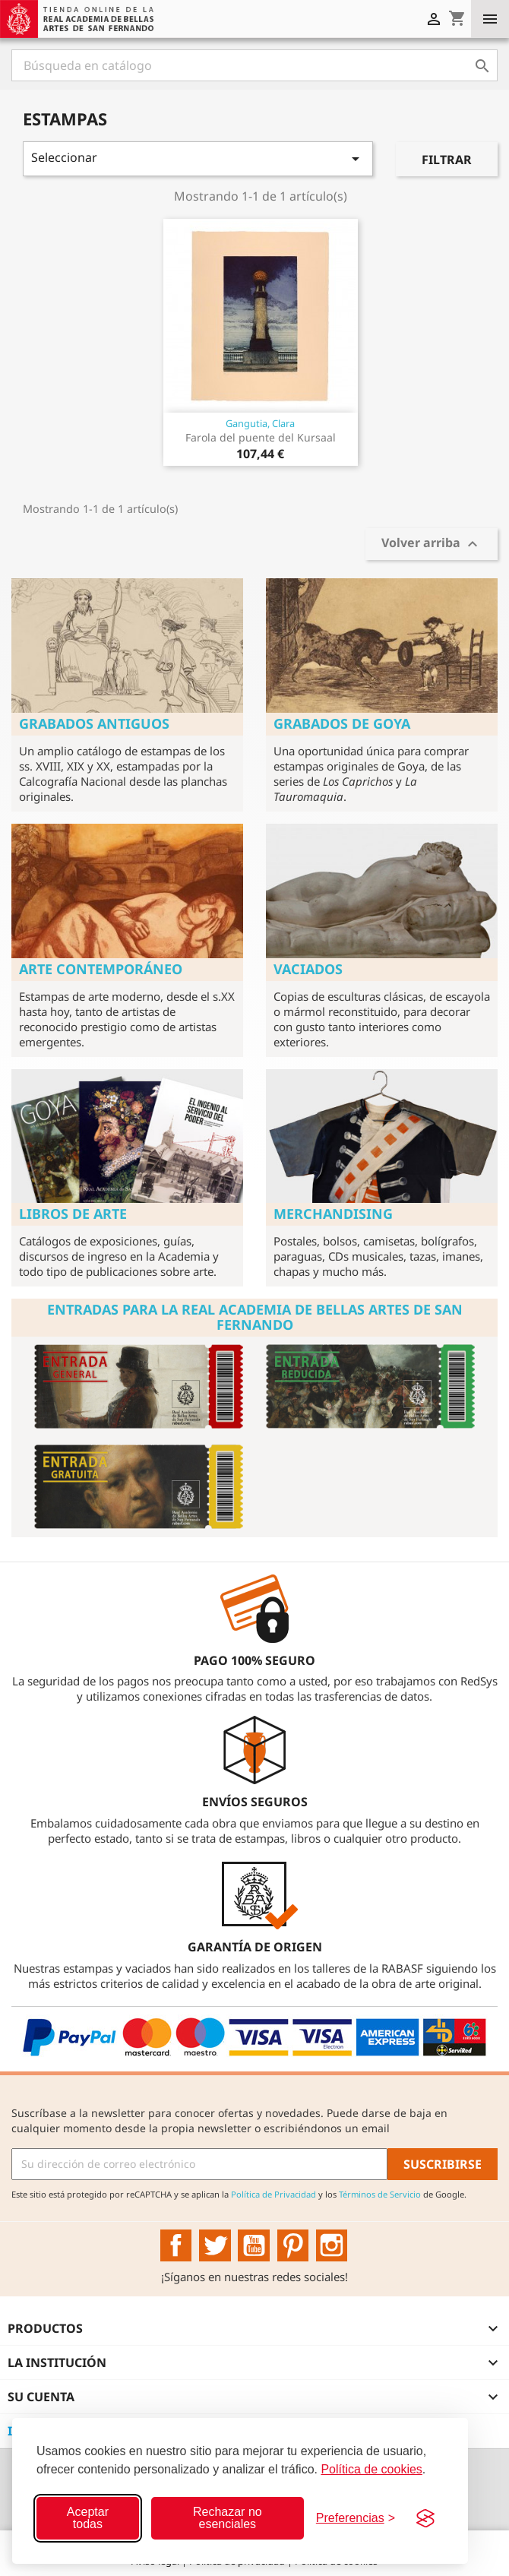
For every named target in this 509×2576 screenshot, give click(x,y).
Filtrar (447, 159)
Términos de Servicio (380, 2194)
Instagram (332, 2245)
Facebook (176, 2245)
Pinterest (293, 2245)
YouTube (254, 2245)
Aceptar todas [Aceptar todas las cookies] (88, 2517)
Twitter (215, 2245)
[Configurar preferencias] (355, 2518)
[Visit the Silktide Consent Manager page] (425, 2518)
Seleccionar (198, 158)
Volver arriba (431, 544)
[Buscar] (254, 65)
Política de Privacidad (273, 2194)
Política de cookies (371, 2469)
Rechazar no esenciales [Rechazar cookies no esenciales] (227, 2517)
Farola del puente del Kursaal (260, 437)
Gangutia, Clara (260, 423)
